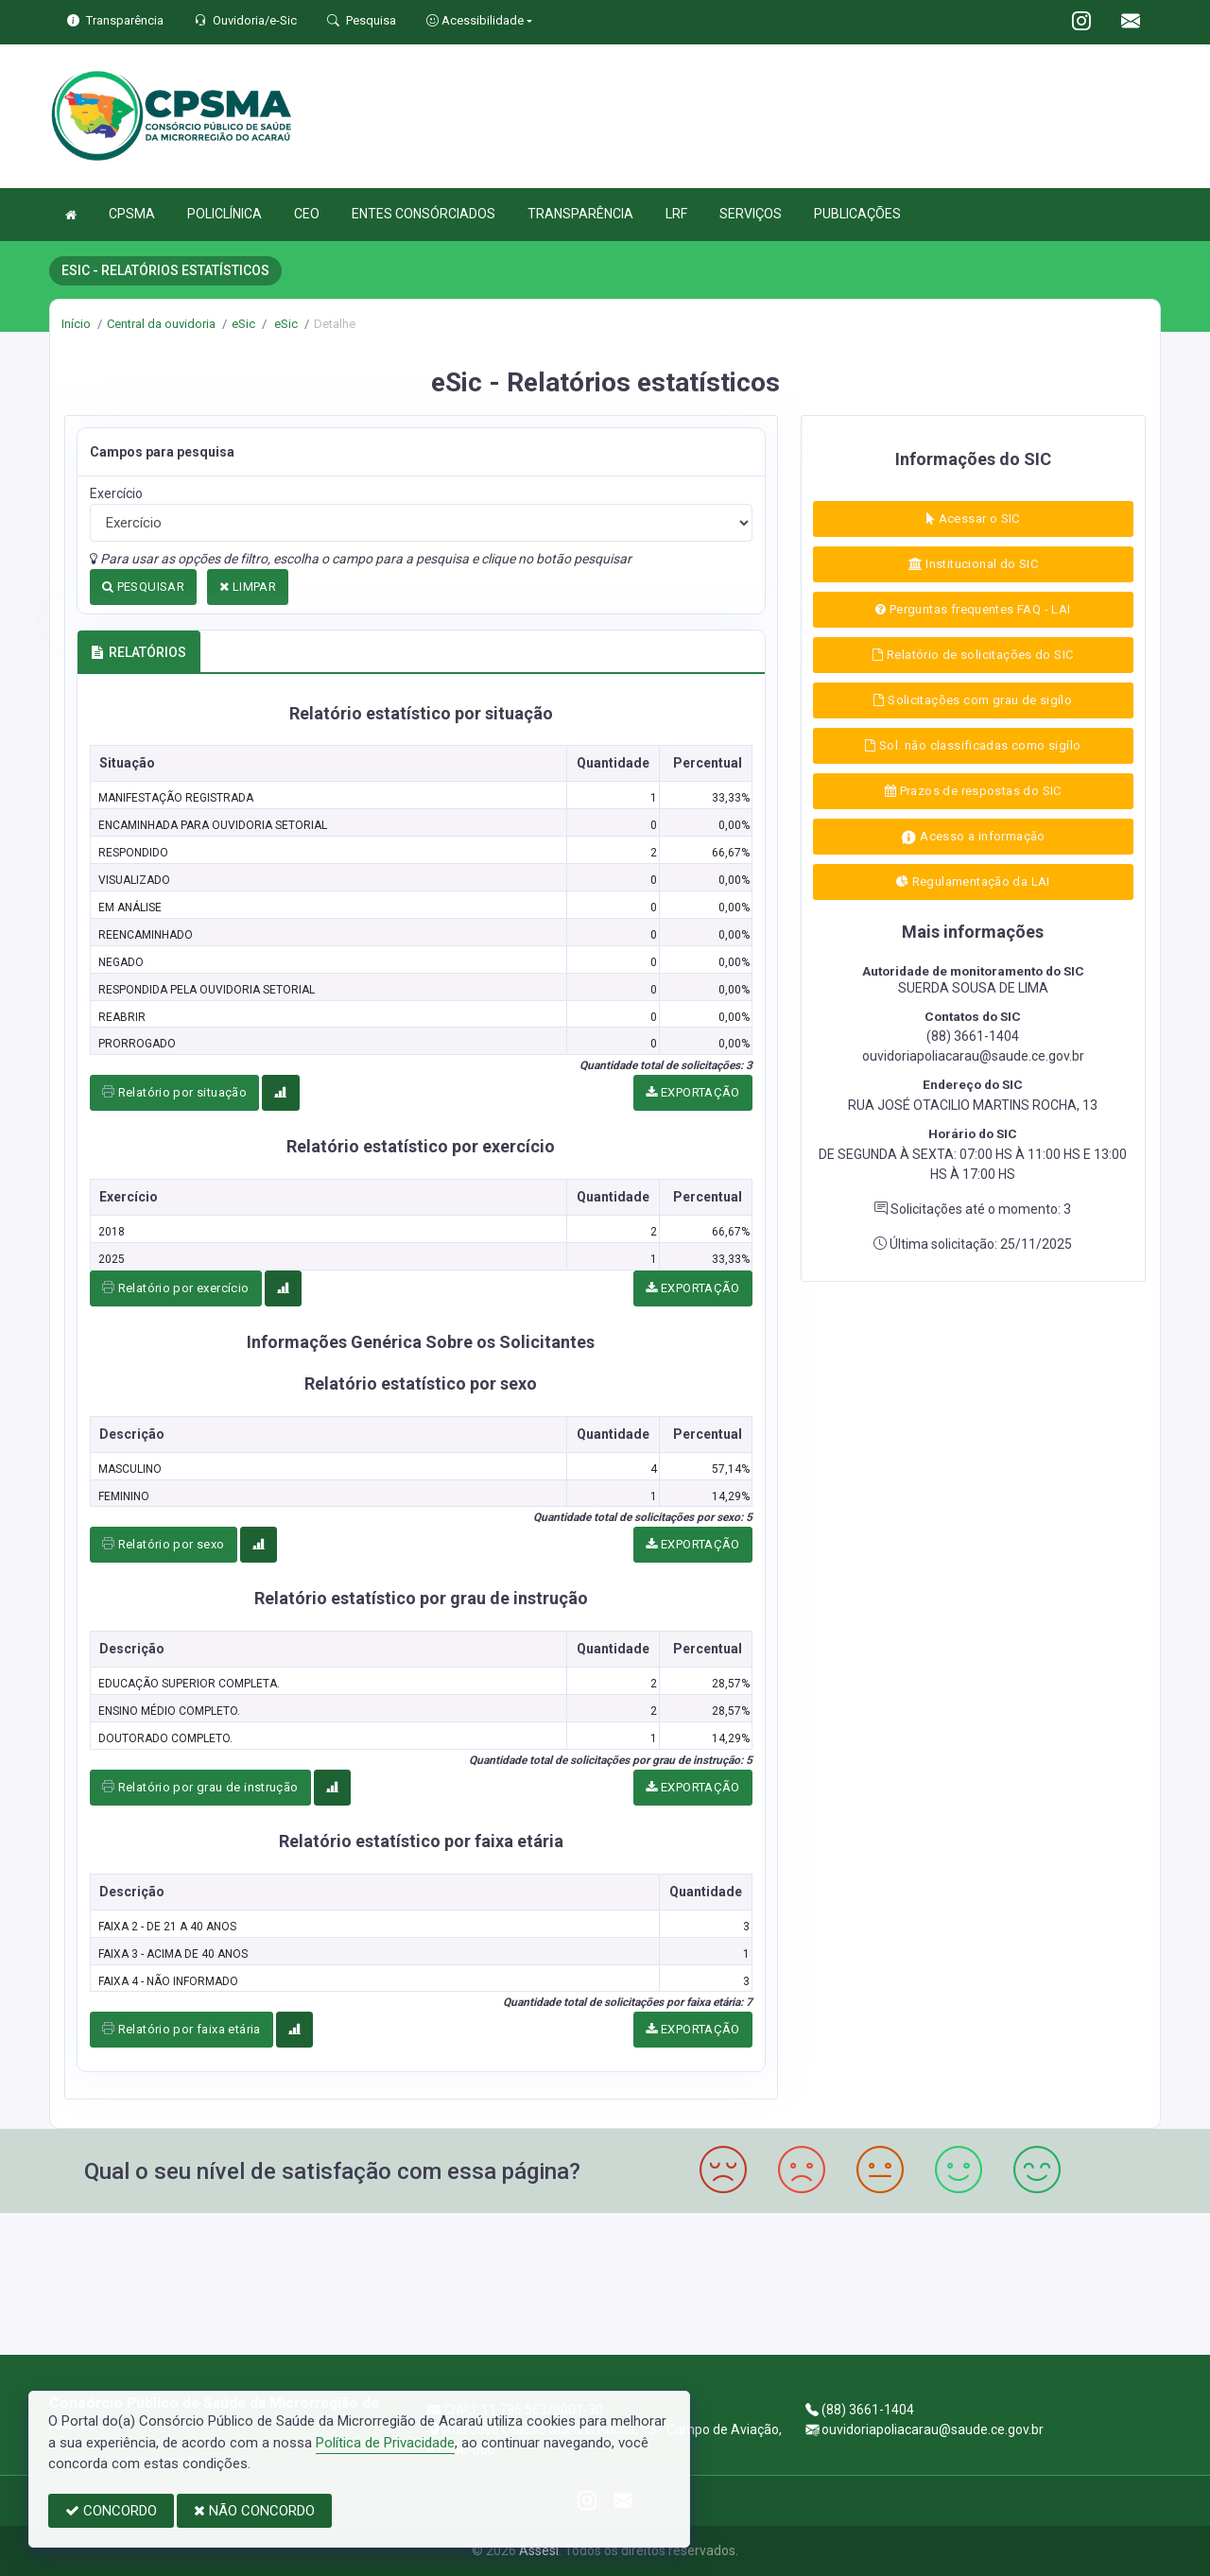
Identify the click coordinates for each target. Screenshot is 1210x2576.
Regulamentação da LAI (973, 881)
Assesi (539, 2550)
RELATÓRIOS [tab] (138, 652)
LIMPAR (247, 586)
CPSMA (132, 213)
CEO (307, 213)
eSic (243, 324)
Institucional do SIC (973, 564)
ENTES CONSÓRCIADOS (423, 213)
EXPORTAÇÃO (693, 1092)
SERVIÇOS (750, 213)
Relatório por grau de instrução (200, 1787)
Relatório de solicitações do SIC (973, 655)
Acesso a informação (973, 837)
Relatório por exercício (176, 1288)
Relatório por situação (174, 1092)
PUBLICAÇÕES (857, 213)
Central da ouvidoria (161, 324)
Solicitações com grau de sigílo (972, 700)
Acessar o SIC (973, 518)
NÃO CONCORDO (254, 2510)
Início (76, 324)
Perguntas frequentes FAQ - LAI (972, 609)
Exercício (116, 493)
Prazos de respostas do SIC (973, 791)
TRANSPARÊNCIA (580, 213)
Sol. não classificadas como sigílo (972, 745)
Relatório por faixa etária (181, 2029)
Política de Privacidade (385, 2442)
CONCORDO (111, 2510)
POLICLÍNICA (224, 213)
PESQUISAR (143, 586)
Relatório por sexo (163, 1544)
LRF (676, 213)
